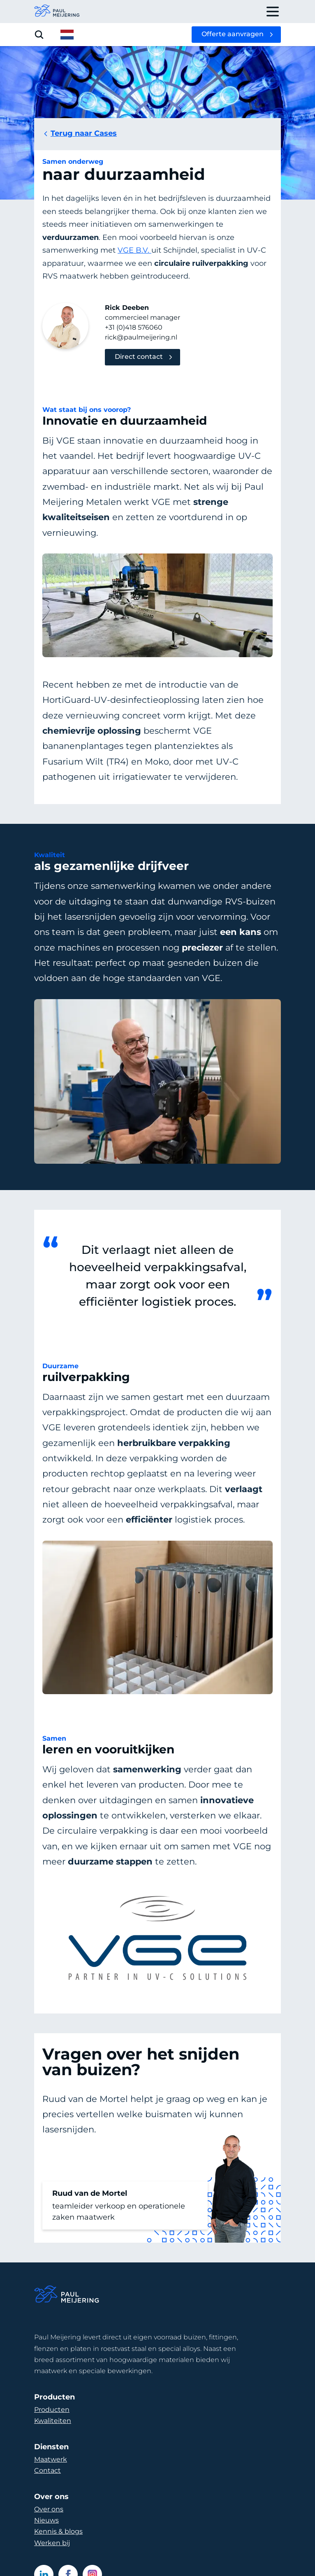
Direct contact (139, 356)
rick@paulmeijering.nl (141, 337)
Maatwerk (50, 2459)
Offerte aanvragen (233, 34)
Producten (51, 2409)
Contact (47, 2470)
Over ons (48, 2509)
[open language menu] (67, 34)
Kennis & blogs (58, 2531)
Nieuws (46, 2520)
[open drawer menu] (272, 11)
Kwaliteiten (52, 2421)
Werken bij (52, 2543)
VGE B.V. (134, 250)
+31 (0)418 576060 (133, 327)
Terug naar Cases (79, 133)
